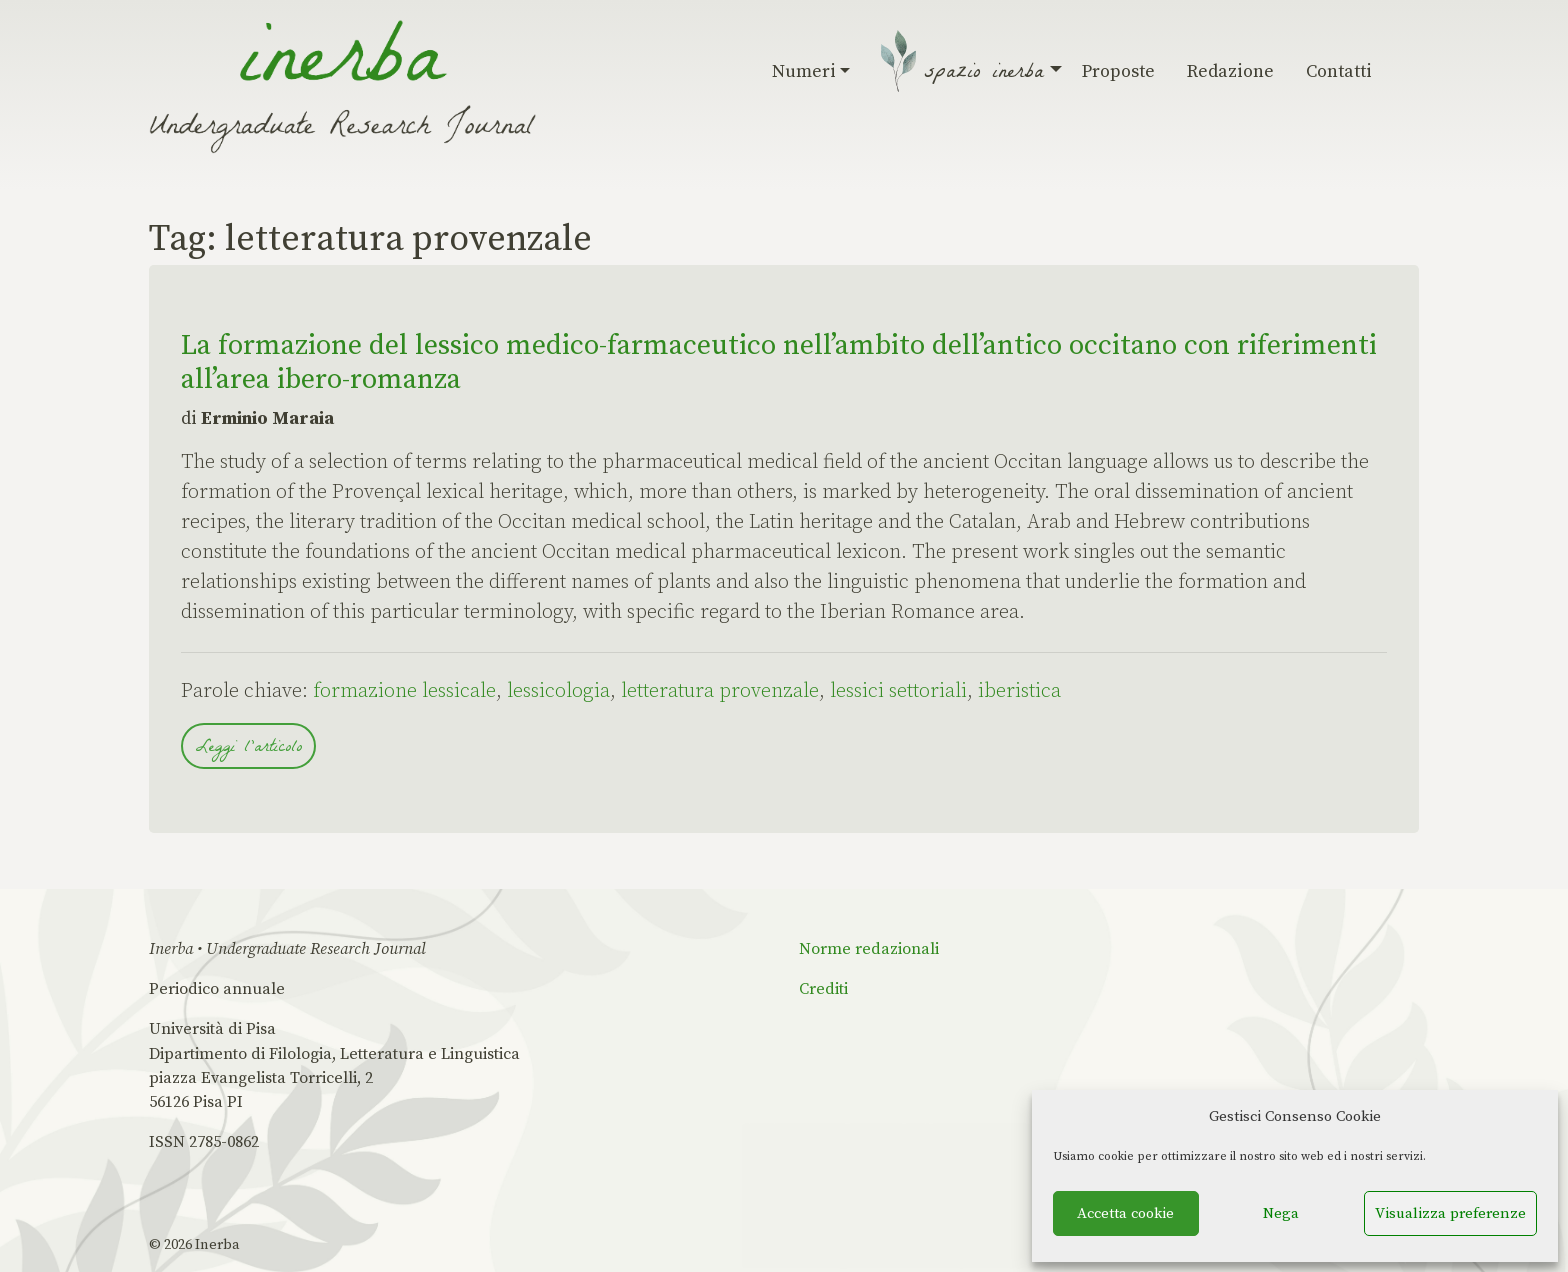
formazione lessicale (404, 691)
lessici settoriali (898, 691)
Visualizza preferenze (1450, 1213)
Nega (1281, 1213)
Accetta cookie (1125, 1213)
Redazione (1230, 71)
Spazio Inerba (987, 74)
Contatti (1339, 71)
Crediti (823, 989)
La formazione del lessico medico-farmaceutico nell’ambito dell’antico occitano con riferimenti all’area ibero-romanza (779, 362)
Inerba (217, 1245)
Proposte (1118, 71)
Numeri (811, 71)
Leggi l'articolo (248, 748)
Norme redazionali (869, 949)
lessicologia (558, 691)
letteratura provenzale (720, 691)
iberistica (1019, 691)
